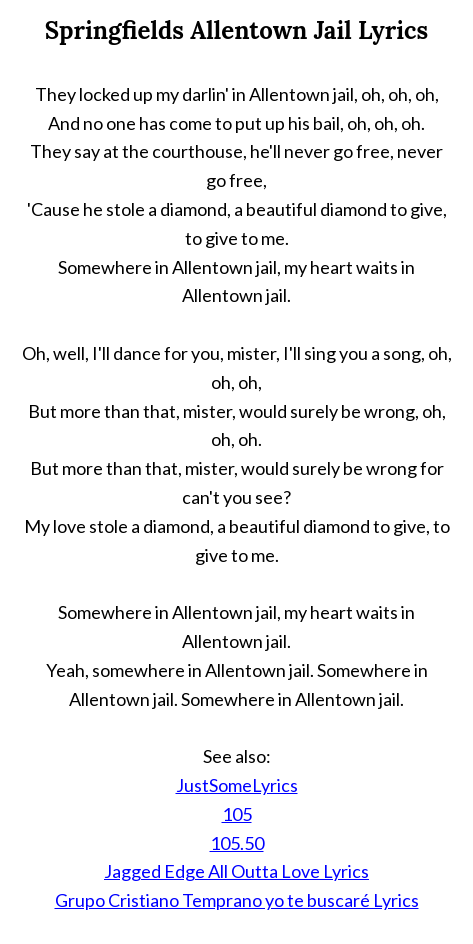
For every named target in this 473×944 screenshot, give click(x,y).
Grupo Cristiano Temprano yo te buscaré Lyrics (237, 900)
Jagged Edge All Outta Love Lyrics (236, 871)
